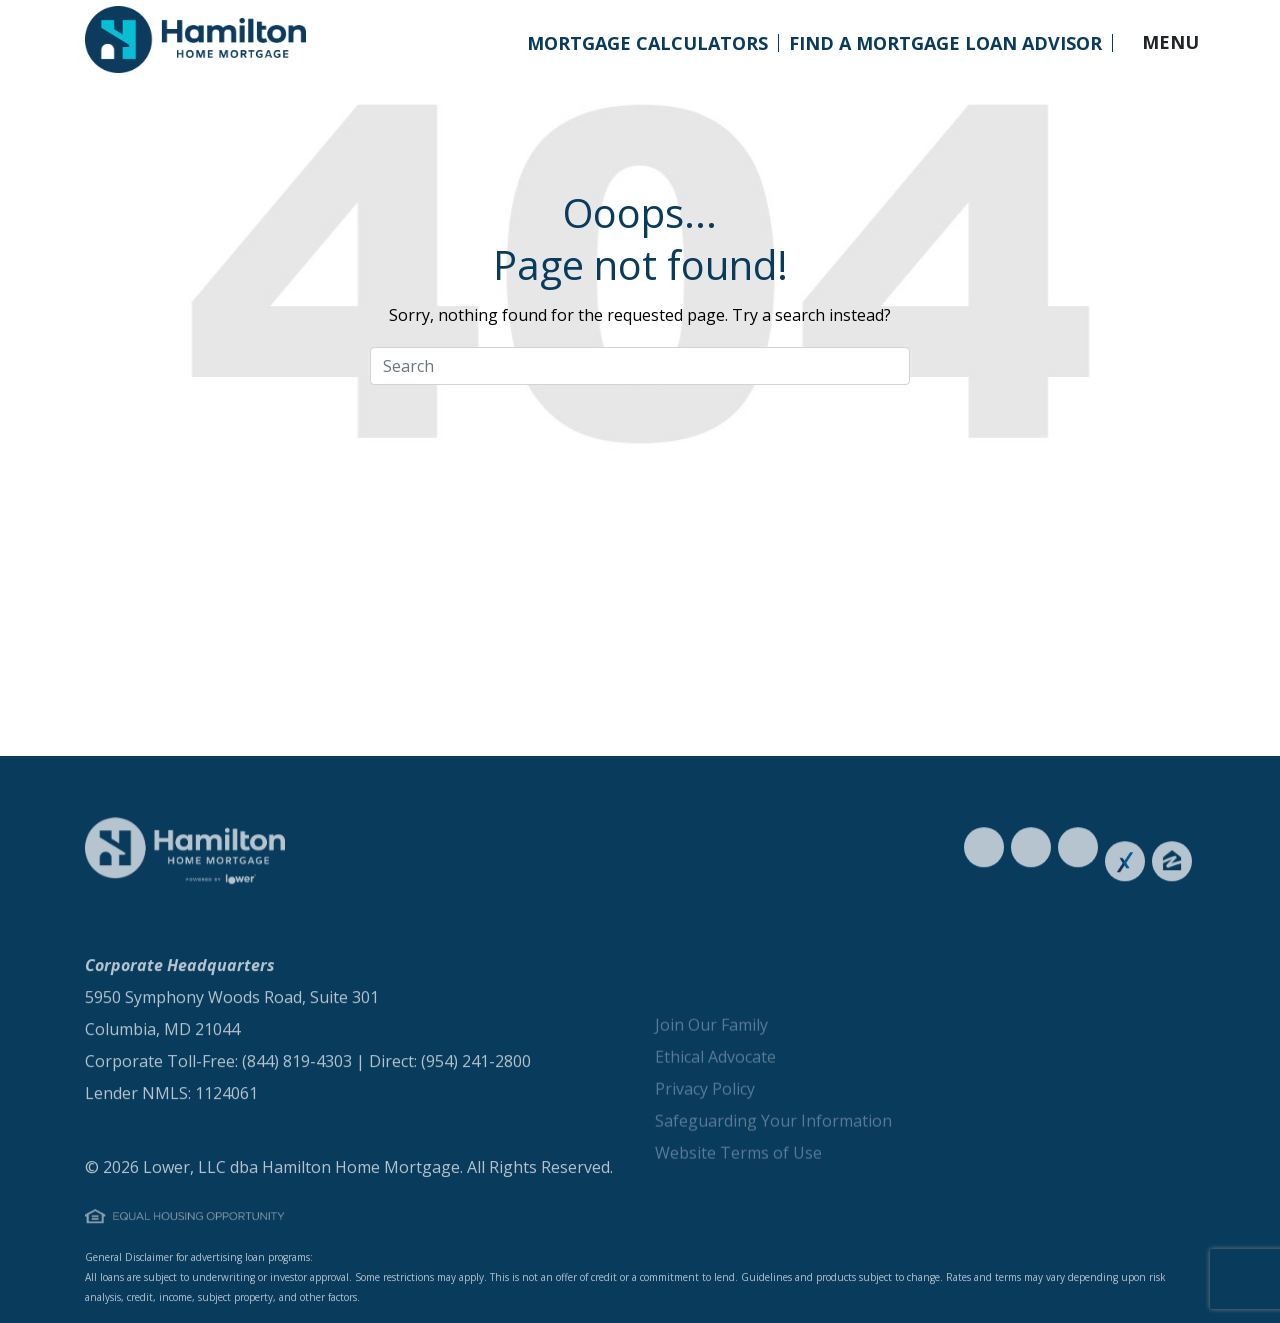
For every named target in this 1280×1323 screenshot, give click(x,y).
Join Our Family (711, 1063)
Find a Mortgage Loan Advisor (945, 43)
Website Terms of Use (738, 1191)
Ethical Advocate (715, 1095)
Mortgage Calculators (647, 43)
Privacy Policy (705, 1127)
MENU (1170, 42)
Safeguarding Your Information (773, 1159)
